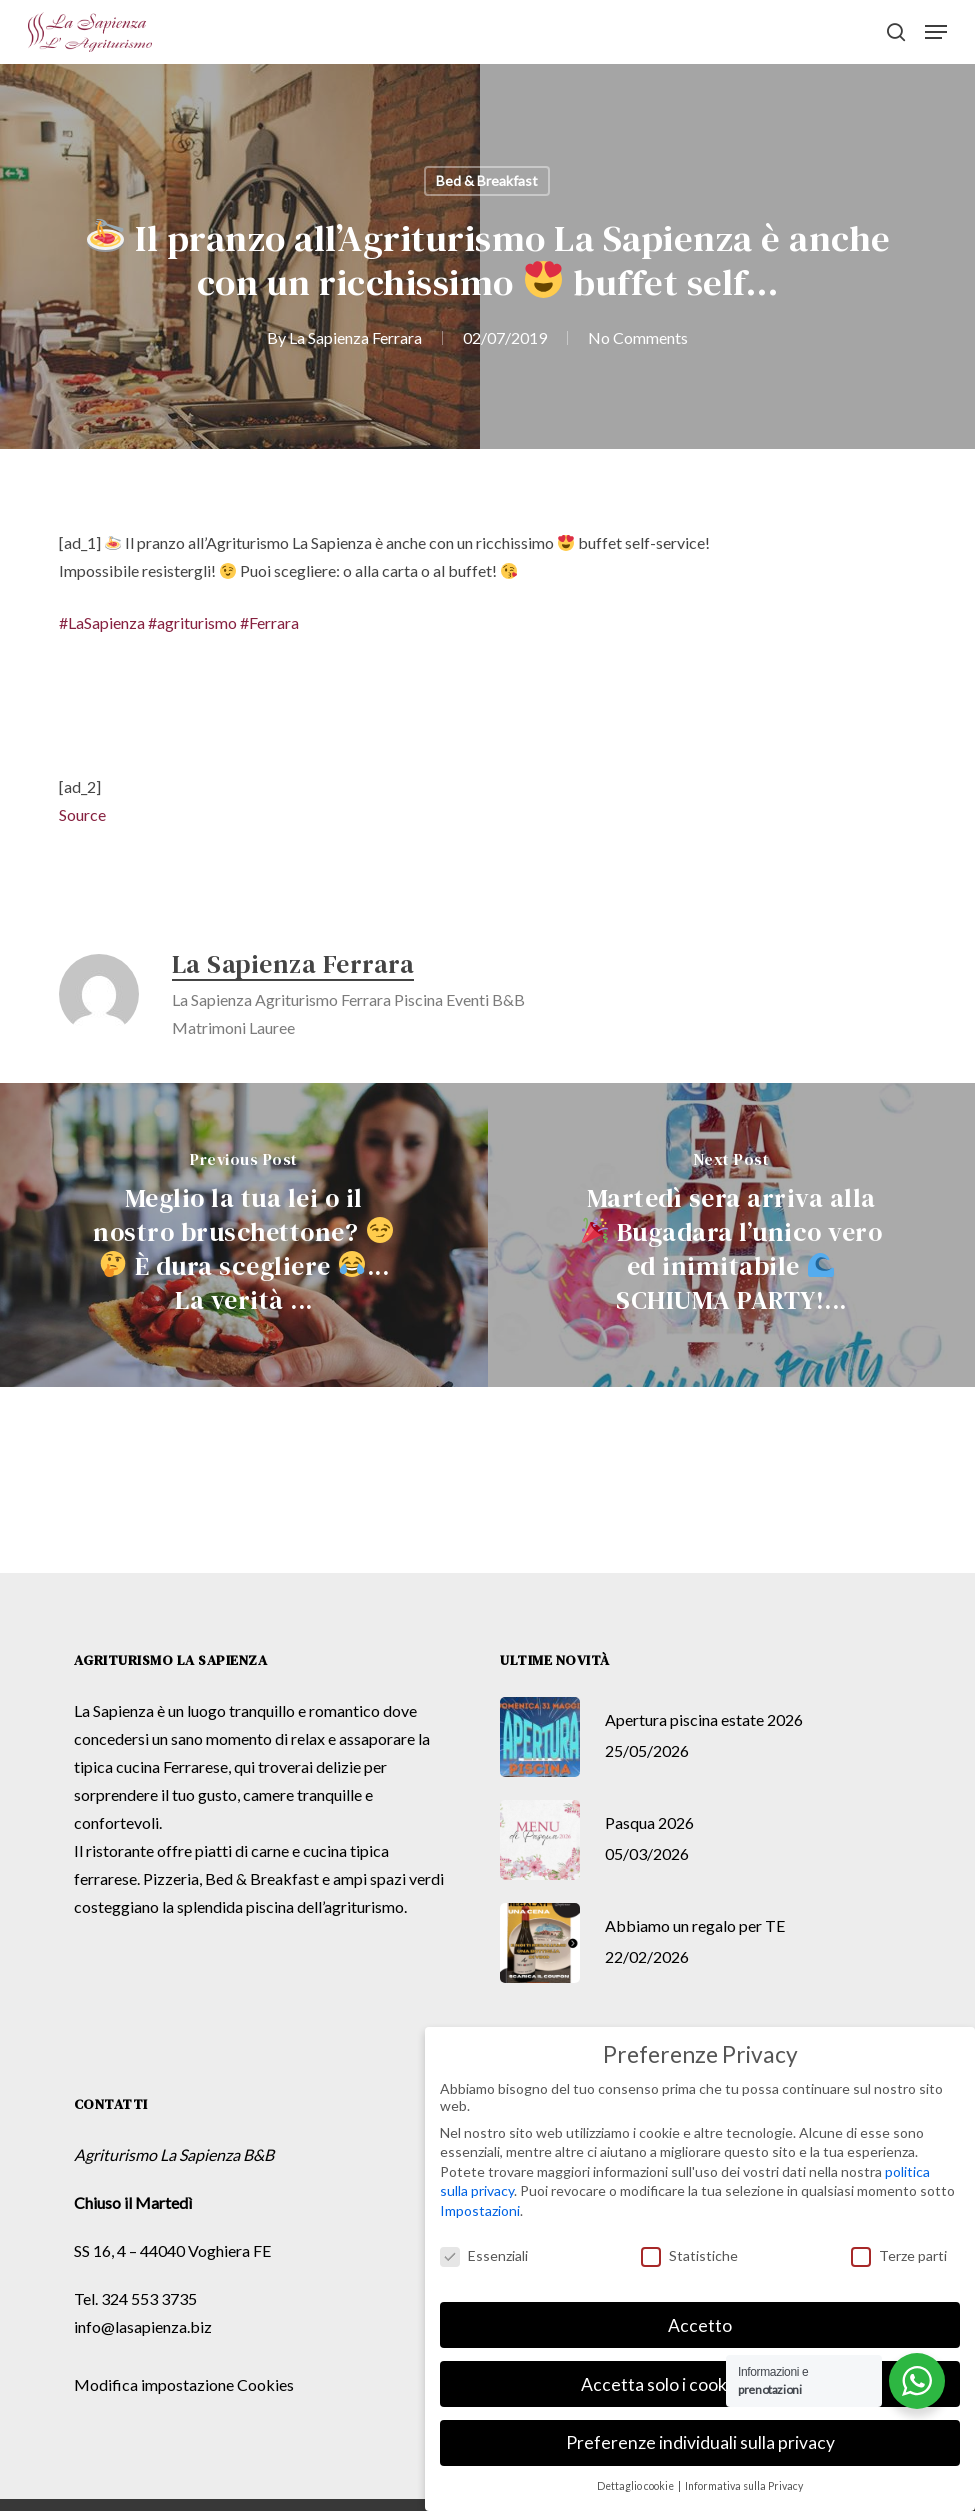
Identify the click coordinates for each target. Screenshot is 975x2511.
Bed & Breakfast (487, 180)
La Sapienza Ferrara (355, 337)
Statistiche (689, 2255)
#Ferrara (269, 622)
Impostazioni (480, 2210)
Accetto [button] (700, 2325)
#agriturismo (192, 622)
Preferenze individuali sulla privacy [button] (700, 2442)
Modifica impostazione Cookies (184, 2384)
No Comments (638, 337)
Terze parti (899, 2255)
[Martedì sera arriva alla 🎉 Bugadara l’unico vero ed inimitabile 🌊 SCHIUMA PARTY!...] (732, 1235)
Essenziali (484, 2255)
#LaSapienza (102, 622)
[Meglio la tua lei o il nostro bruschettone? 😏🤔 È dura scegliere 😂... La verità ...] (244, 1235)
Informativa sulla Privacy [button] (744, 2486)
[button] (936, 32)
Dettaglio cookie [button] (636, 2486)
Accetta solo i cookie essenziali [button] (700, 2384)
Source (82, 814)
